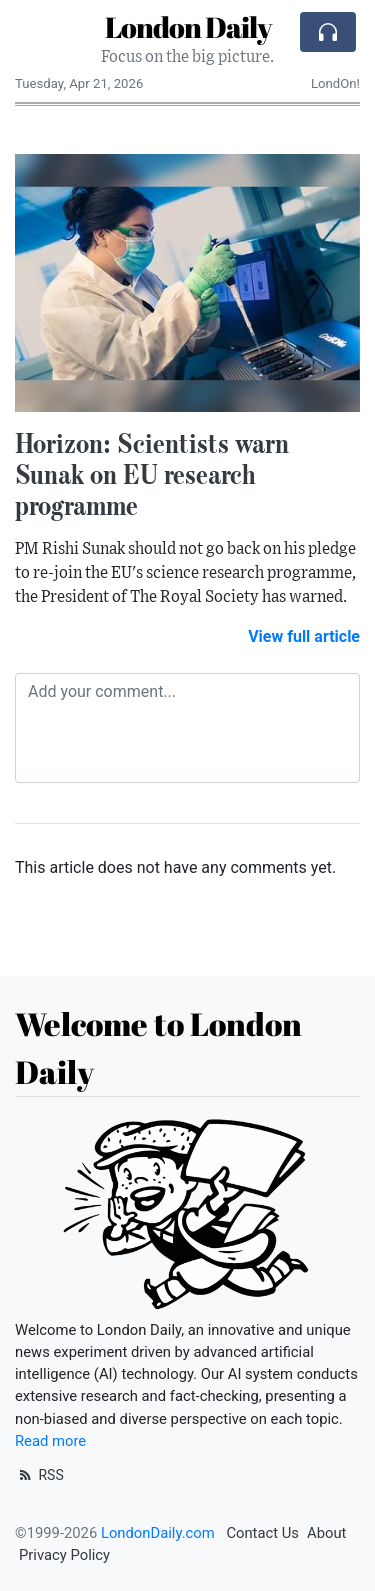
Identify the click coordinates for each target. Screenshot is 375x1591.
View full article (304, 636)
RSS (39, 1475)
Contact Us (262, 1533)
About (326, 1533)
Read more (50, 1441)
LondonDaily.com (158, 1533)
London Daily (188, 27)
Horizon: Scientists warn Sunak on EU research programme (152, 474)
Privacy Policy (64, 1555)
